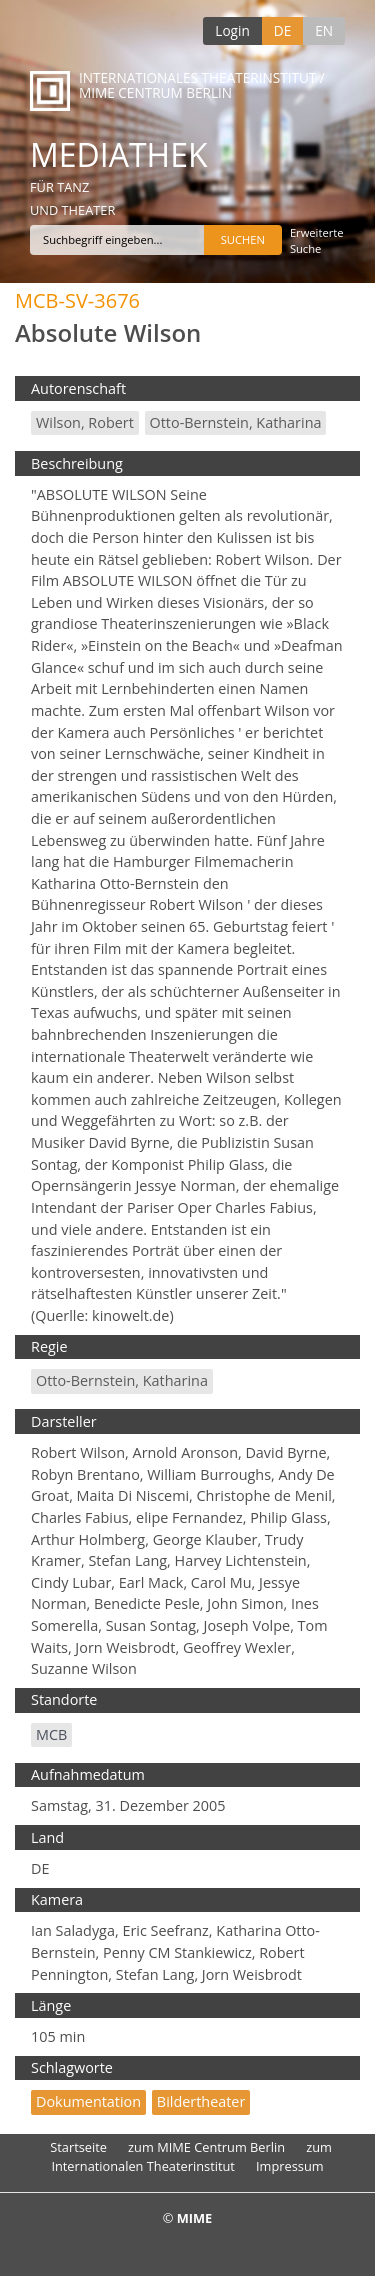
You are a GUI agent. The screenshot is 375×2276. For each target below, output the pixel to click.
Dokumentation (88, 2101)
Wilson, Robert (85, 422)
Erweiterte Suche (317, 240)
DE (282, 30)
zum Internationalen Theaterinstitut (191, 2156)
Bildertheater (201, 2101)
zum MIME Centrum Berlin (206, 2147)
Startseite (78, 2147)
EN (324, 30)
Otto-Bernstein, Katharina (236, 422)
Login (232, 30)
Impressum (290, 2166)
